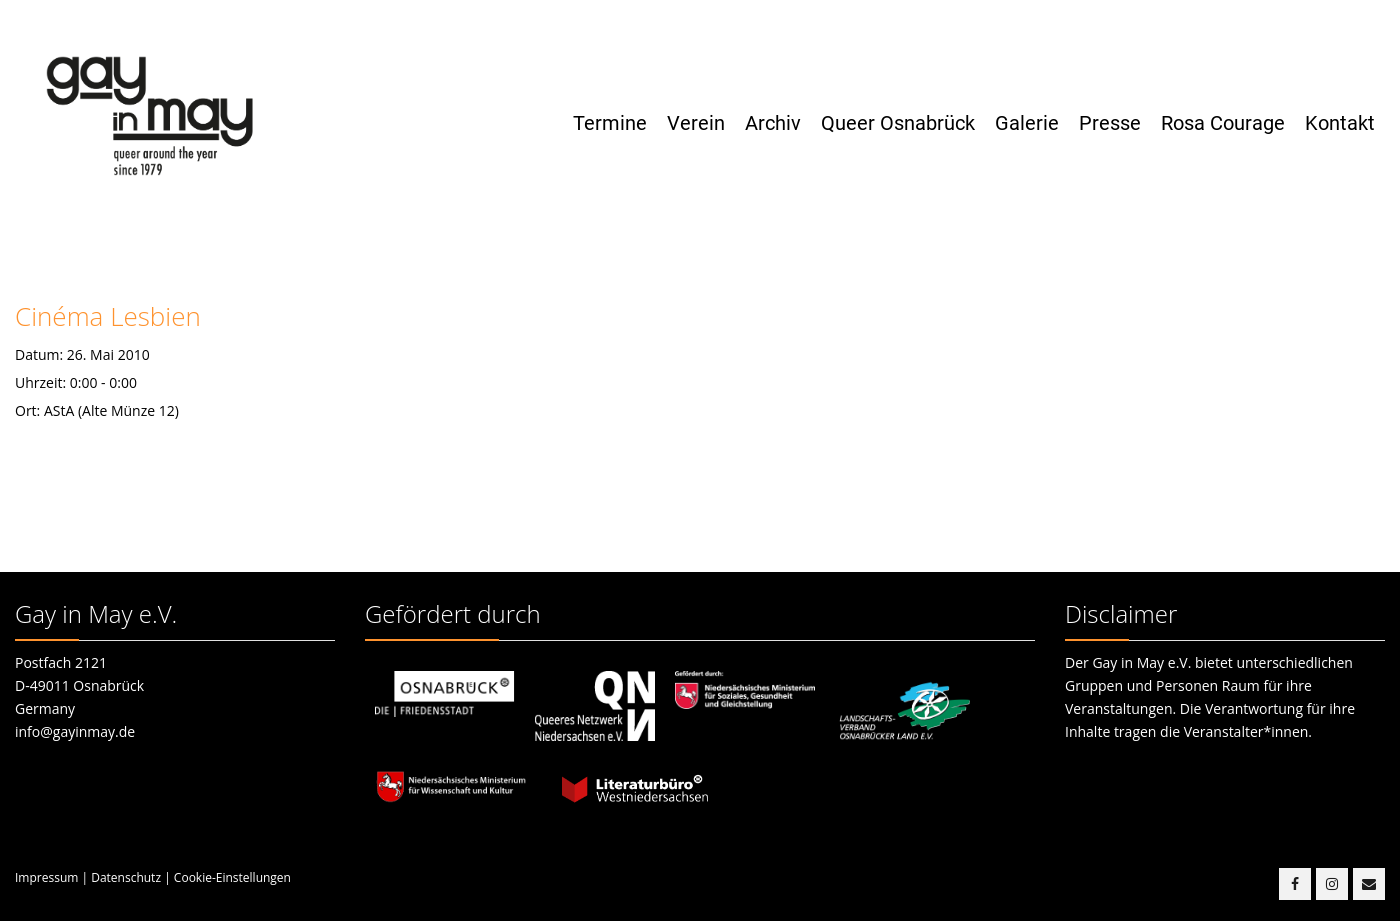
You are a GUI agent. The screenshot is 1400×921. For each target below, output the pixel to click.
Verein (696, 123)
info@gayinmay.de (75, 731)
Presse (1110, 123)
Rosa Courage (1223, 123)
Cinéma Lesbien (108, 316)
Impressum (46, 877)
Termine (610, 123)
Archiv (773, 123)
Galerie (1027, 123)
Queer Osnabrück (898, 123)
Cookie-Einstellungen (232, 877)
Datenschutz (126, 877)
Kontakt (1340, 123)
